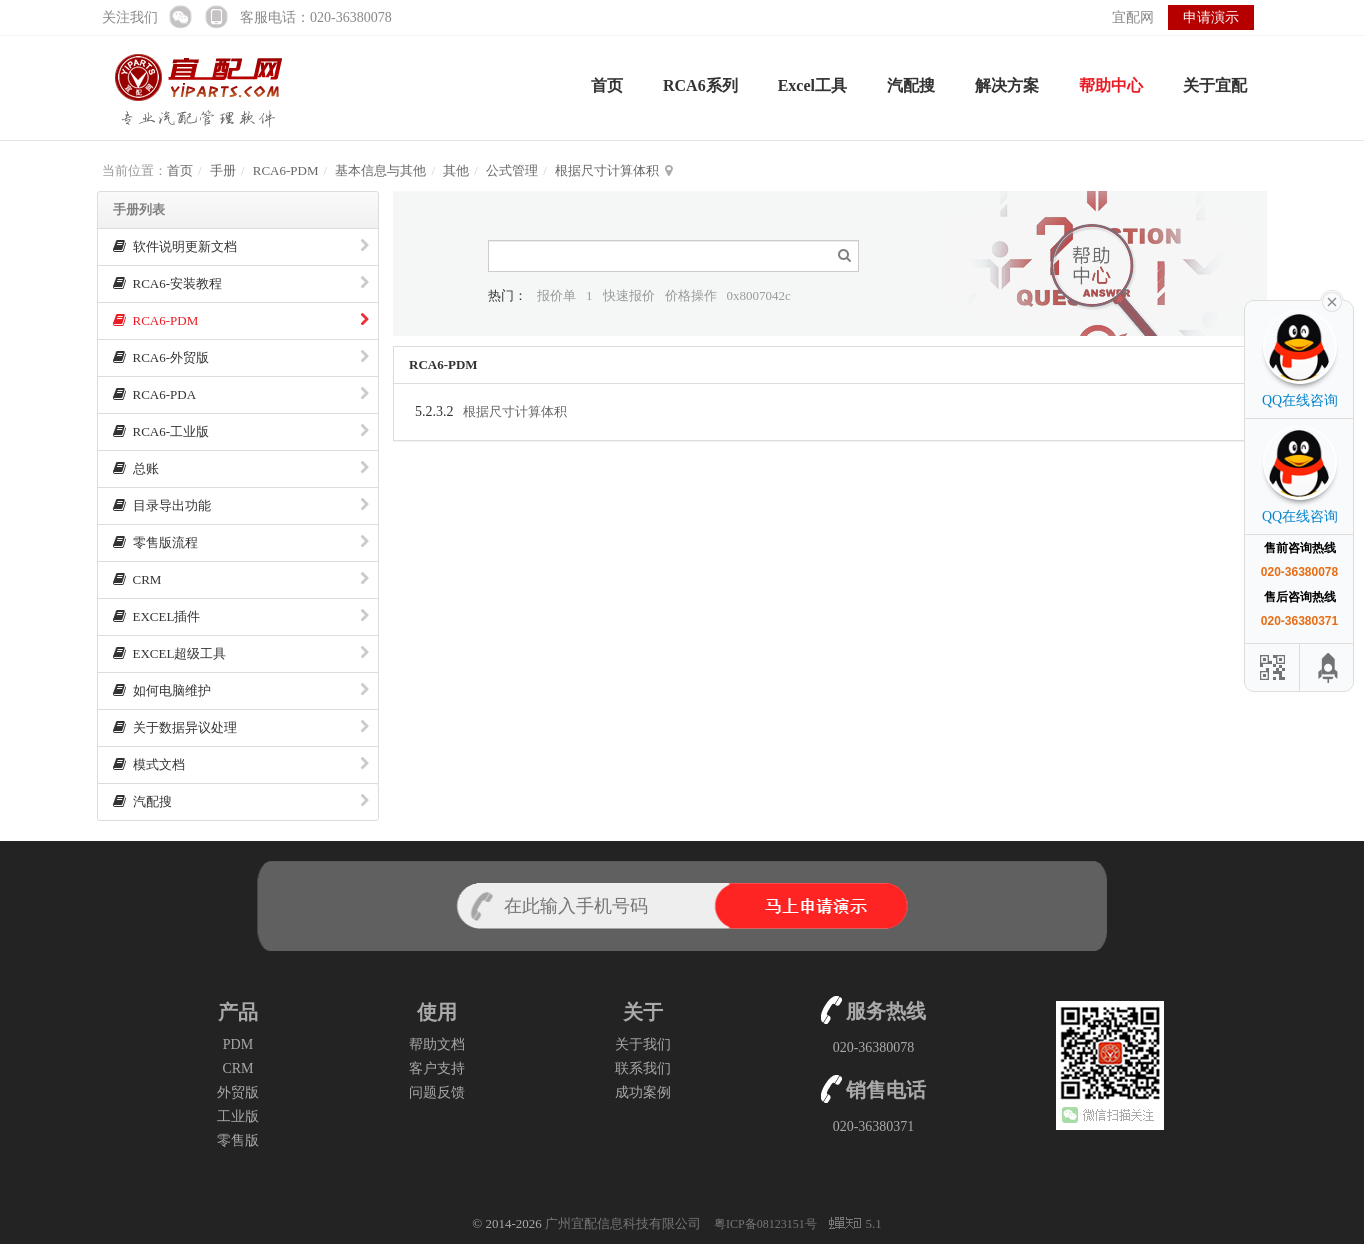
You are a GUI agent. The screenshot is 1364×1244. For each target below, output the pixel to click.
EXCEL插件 (241, 616)
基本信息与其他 (380, 170)
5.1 (855, 1225)
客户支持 (437, 1068)
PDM (238, 1044)
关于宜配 (1215, 85)
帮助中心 (1111, 85)
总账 (241, 468)
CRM (241, 579)
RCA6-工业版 (241, 431)
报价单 (556, 295)
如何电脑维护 (241, 690)
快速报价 (629, 295)
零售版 (238, 1140)
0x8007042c (759, 295)
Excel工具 (812, 85)
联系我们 (643, 1068)
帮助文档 (437, 1044)
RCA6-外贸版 (241, 357)
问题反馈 (437, 1092)
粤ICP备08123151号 (767, 1224)
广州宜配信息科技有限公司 (623, 1223)
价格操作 (691, 295)
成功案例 (643, 1092)
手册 (223, 170)
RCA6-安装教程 (241, 283)
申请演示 (1211, 17)
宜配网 (1133, 17)
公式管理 (512, 170)
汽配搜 (911, 85)
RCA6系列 (700, 85)
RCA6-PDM (286, 170)
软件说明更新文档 (241, 246)
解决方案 (1007, 85)
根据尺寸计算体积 (607, 170)
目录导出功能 (241, 505)
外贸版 (238, 1092)
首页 (607, 85)
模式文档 (241, 764)
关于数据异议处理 (241, 727)
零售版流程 (241, 542)
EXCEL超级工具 (241, 653)
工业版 (238, 1116)
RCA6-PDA (241, 394)
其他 (456, 170)
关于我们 (643, 1044)
